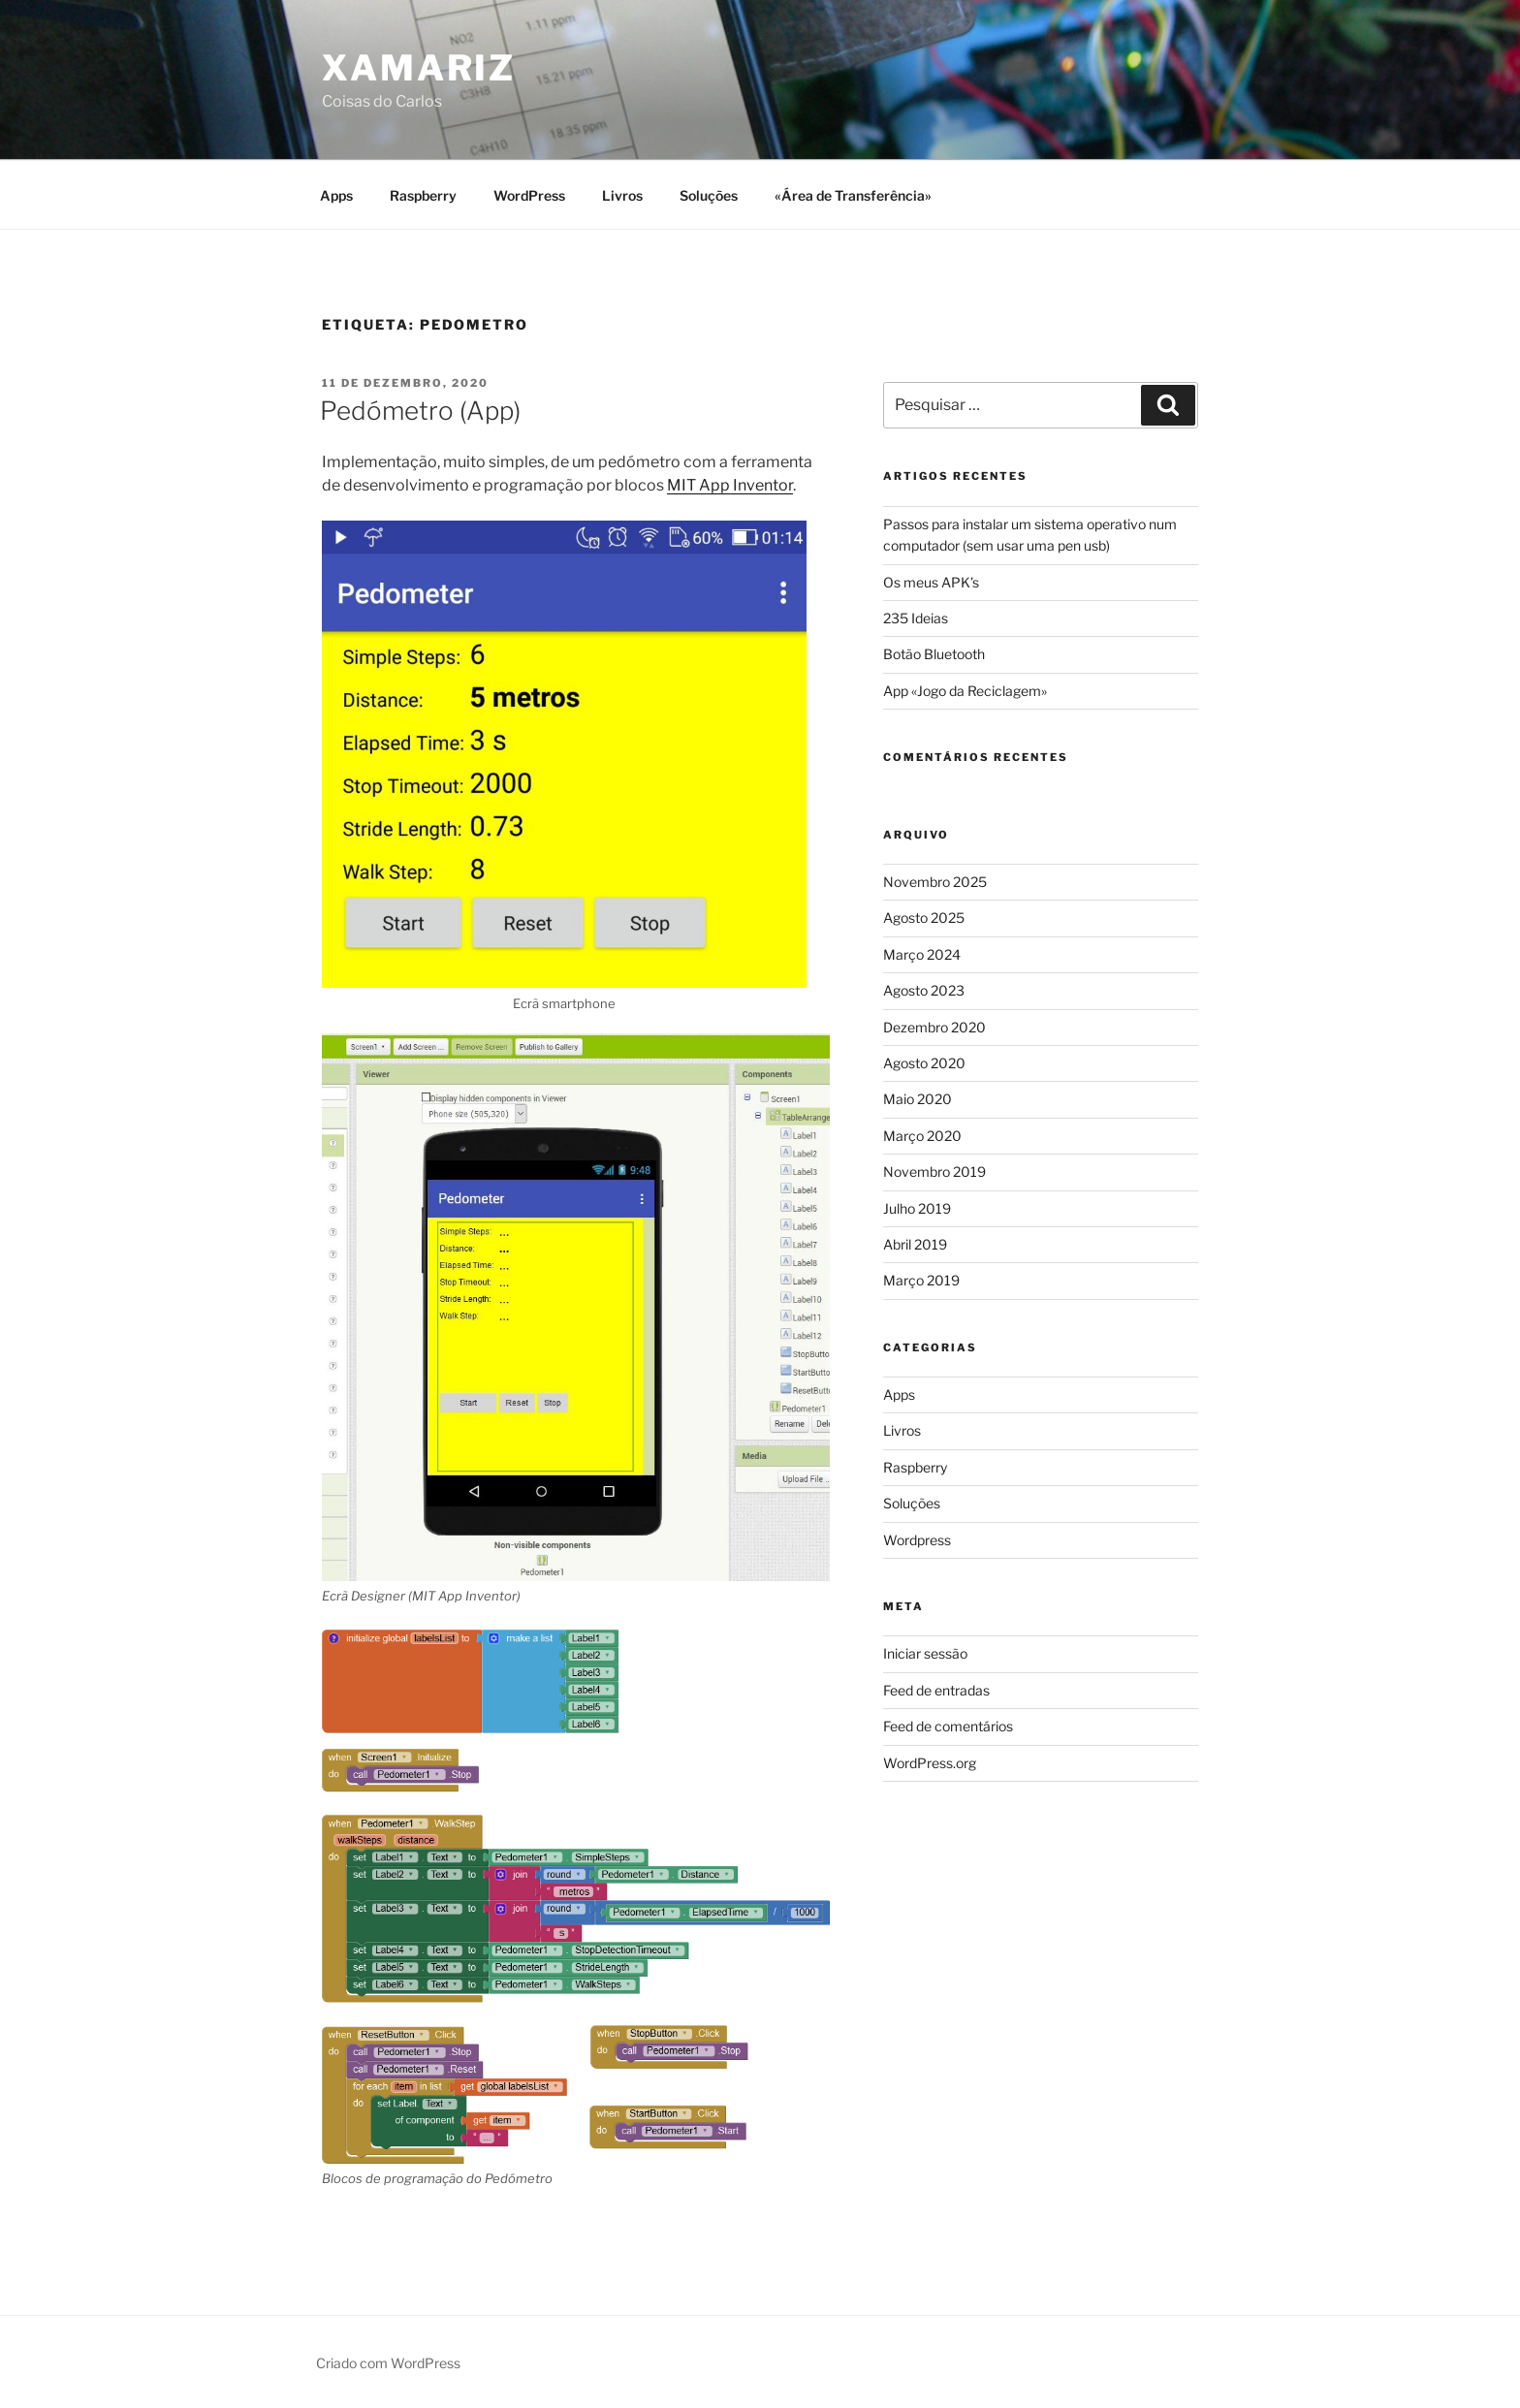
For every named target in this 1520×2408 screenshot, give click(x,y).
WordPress (529, 195)
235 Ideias (915, 618)
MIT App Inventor (730, 485)
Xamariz (419, 68)
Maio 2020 (917, 1099)
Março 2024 (922, 954)
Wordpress (917, 1540)
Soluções (709, 195)
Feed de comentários (948, 1726)
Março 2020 (922, 1135)
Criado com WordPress (388, 2363)
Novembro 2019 (934, 1171)
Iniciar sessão (925, 1653)
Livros (622, 195)
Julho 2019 (917, 1208)
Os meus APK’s (931, 582)
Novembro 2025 (935, 881)
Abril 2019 (915, 1244)
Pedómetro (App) (420, 411)
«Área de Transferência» (853, 195)
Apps (336, 195)
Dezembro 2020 (934, 1027)
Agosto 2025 (924, 917)
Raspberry (423, 195)
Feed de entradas (936, 1690)
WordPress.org (929, 1763)
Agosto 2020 (924, 1063)
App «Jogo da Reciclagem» (965, 690)
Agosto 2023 (924, 990)
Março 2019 (921, 1280)
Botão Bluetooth (934, 654)
